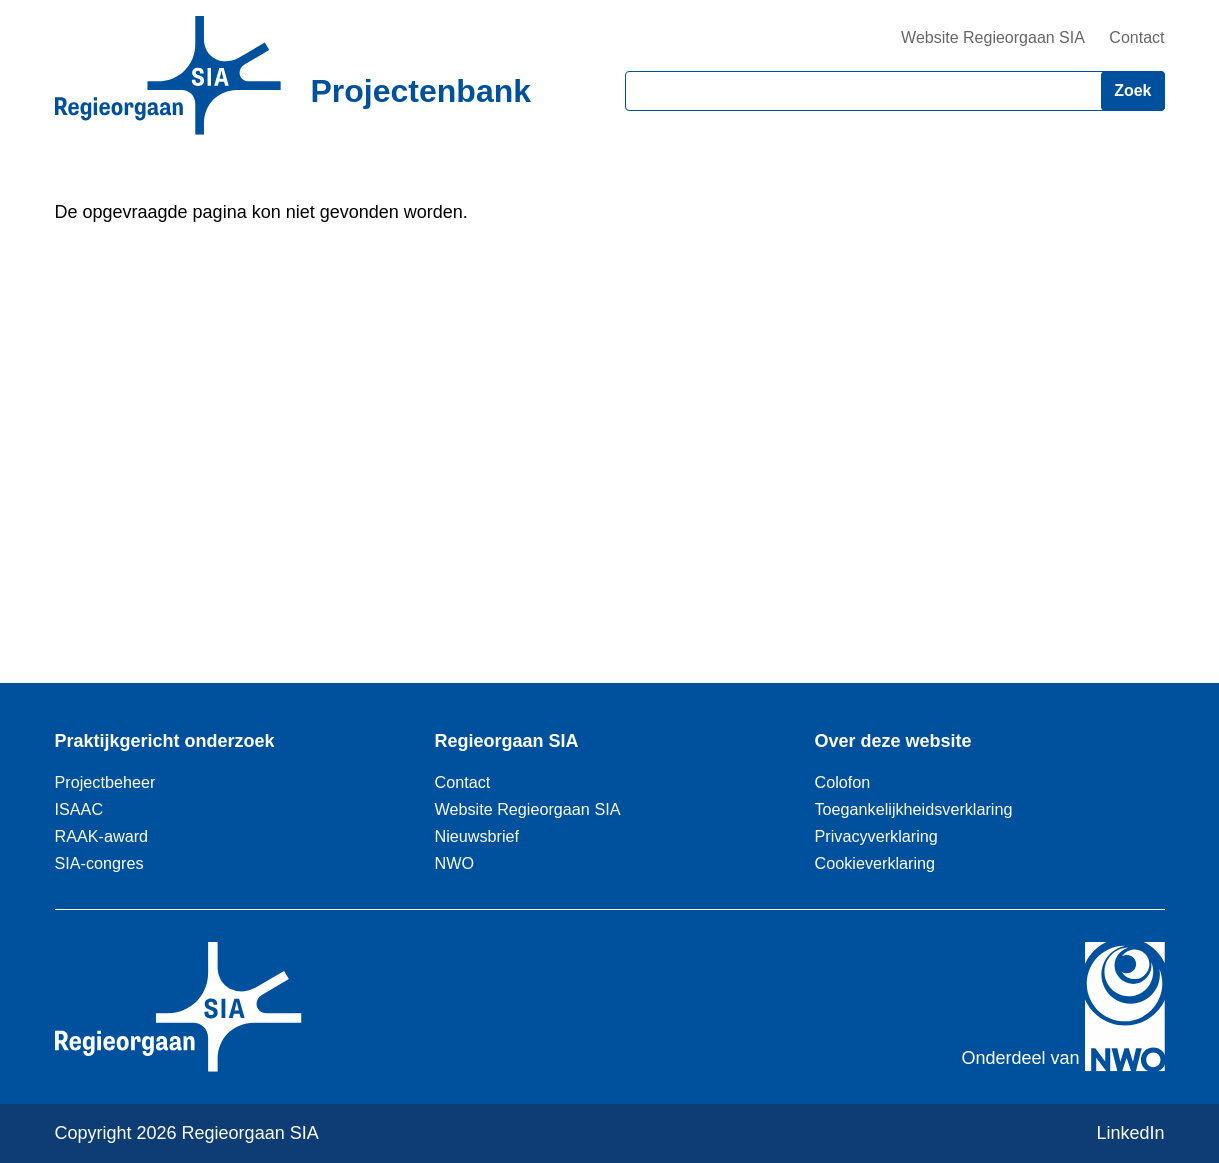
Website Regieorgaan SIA (993, 37)
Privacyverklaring (876, 836)
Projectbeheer (105, 782)
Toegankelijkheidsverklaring (914, 809)
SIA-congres (99, 863)
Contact (1136, 37)
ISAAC (79, 809)
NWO (455, 863)
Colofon (843, 782)
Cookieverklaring (875, 863)
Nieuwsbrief (477, 836)
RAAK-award (102, 836)
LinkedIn (1130, 1133)
